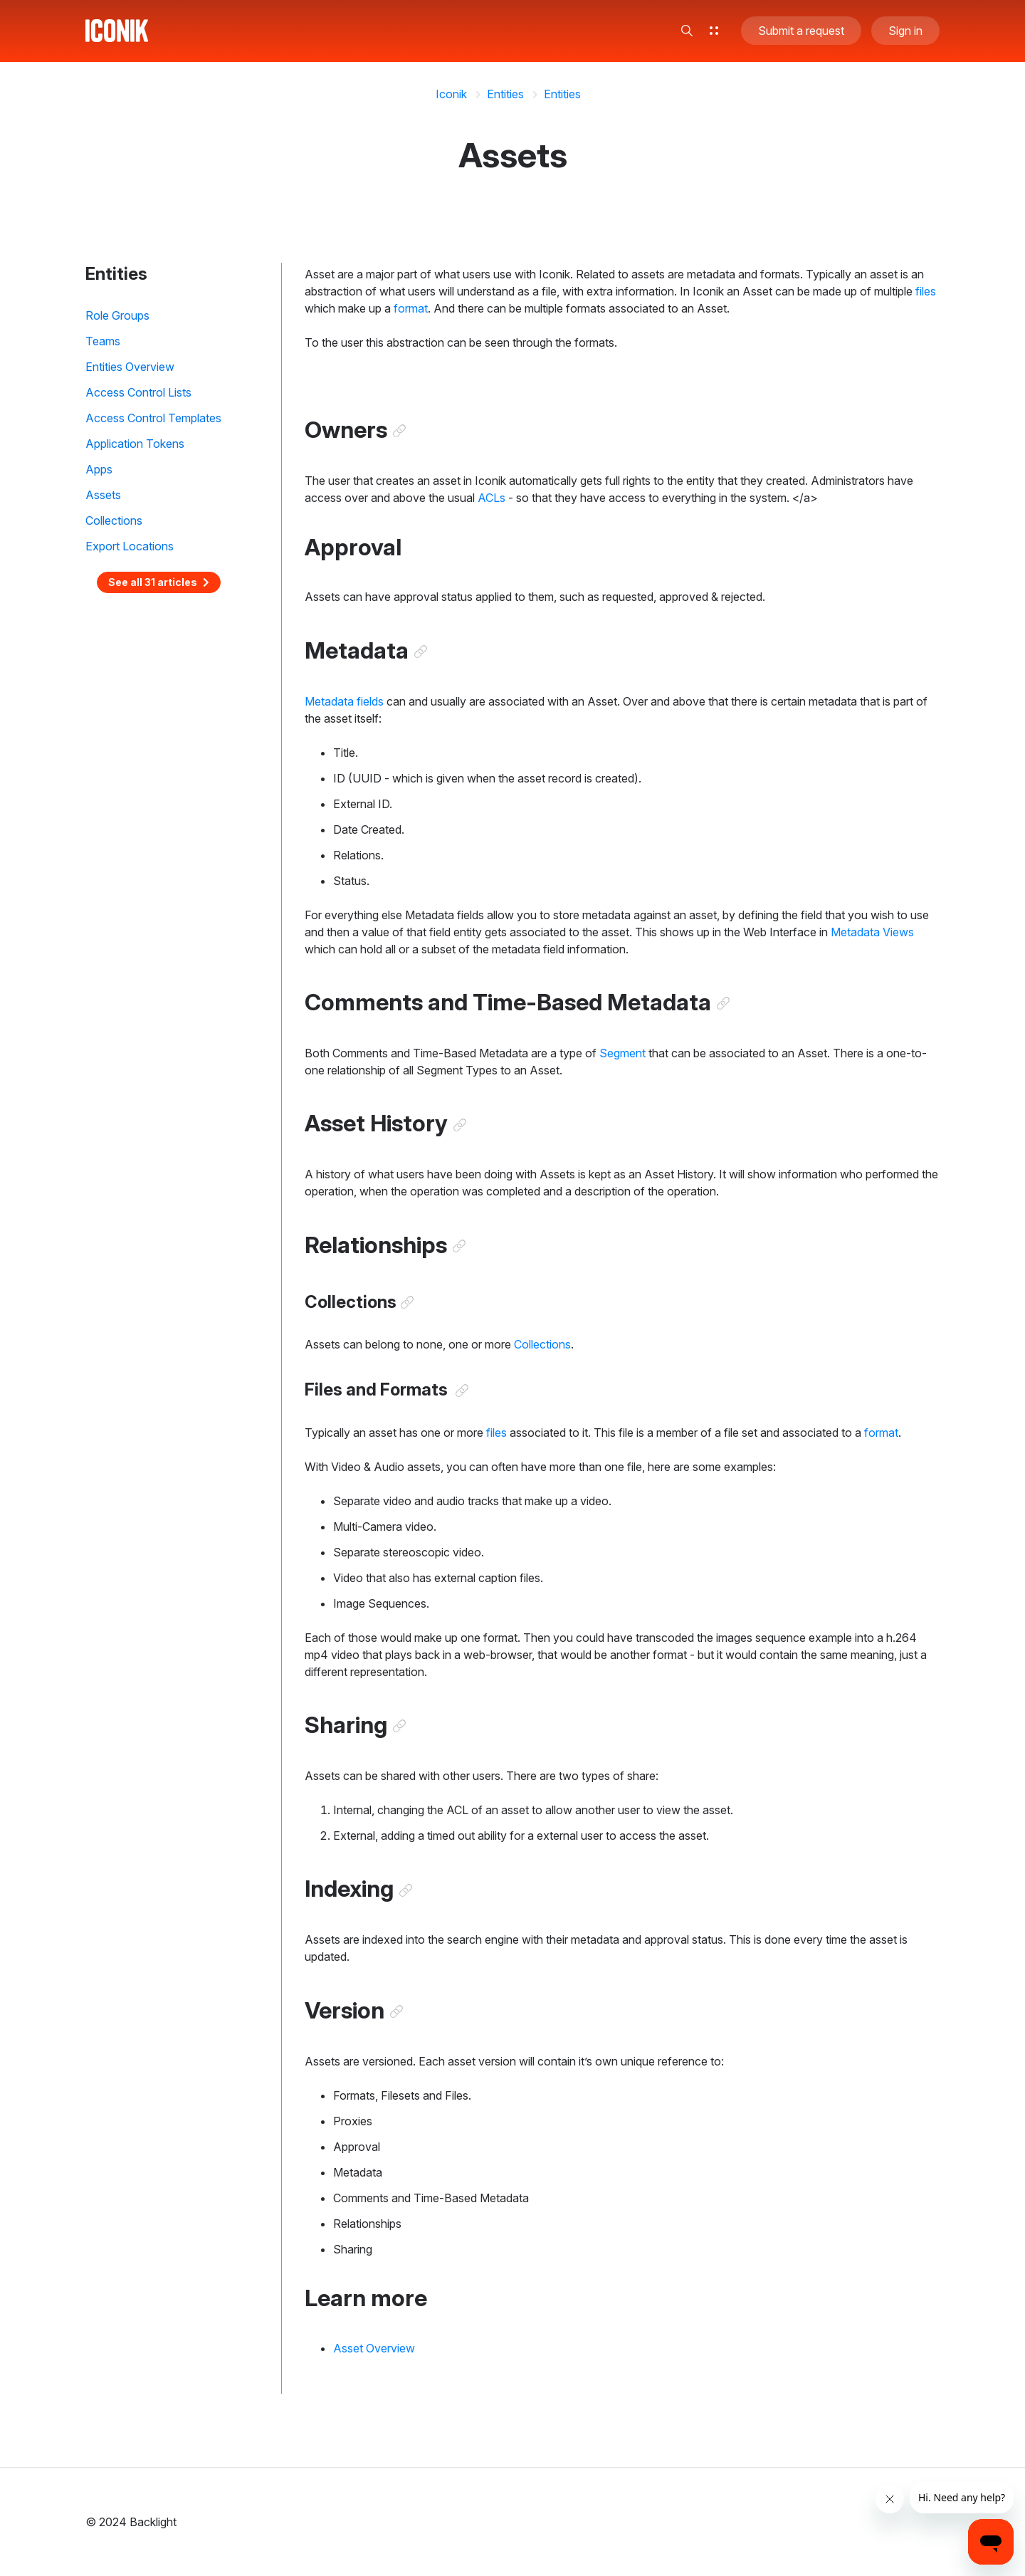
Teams (102, 341)
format (411, 308)
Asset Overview (374, 2351)
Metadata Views (872, 933)
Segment (622, 1054)
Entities (505, 94)
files (925, 291)
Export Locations (129, 546)
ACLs (491, 498)
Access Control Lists (138, 392)
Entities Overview (129, 367)
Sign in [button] (905, 31)
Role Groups (117, 315)
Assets (103, 495)
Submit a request (801, 31)
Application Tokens (134, 443)
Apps (98, 469)
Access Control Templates (153, 418)
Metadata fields (344, 702)
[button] (687, 31)
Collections (113, 520)
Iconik (451, 94)
